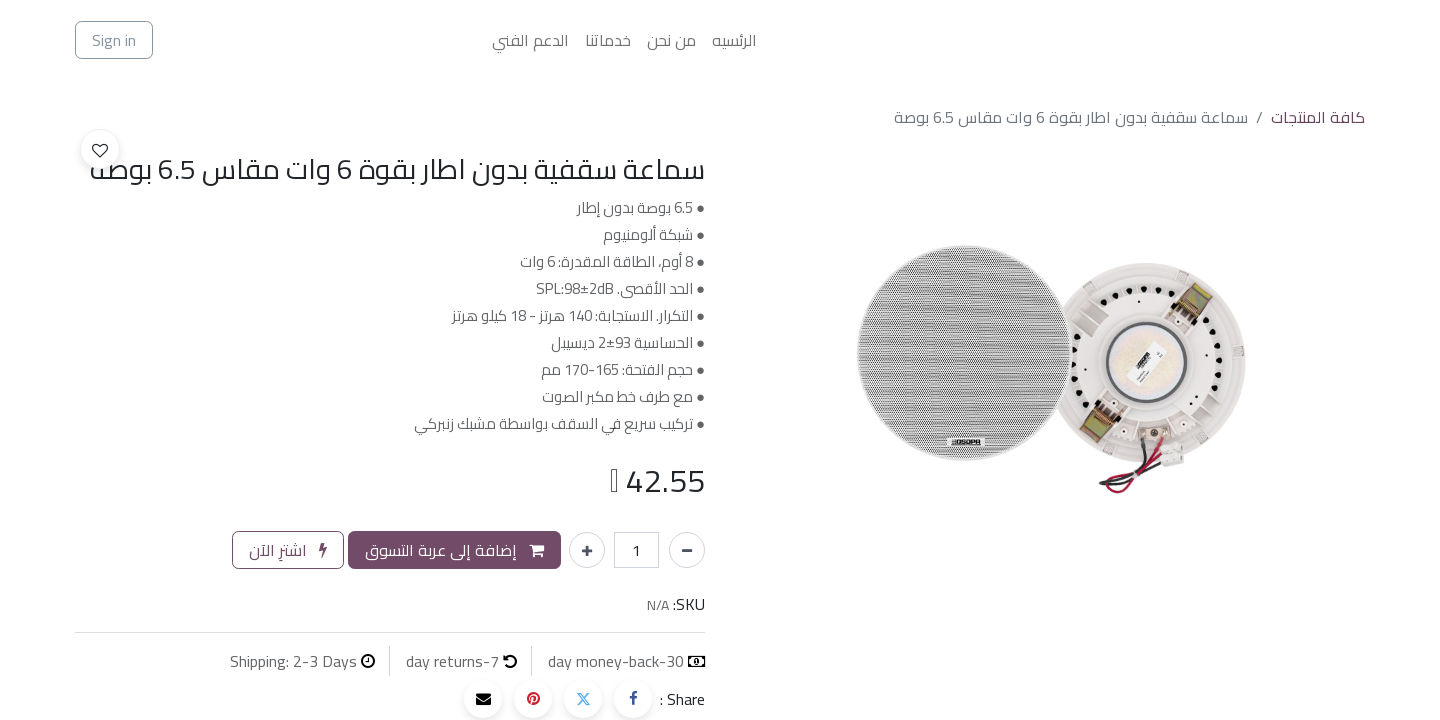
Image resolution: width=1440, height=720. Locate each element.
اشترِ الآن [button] (288, 550)
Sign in (114, 40)
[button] (100, 149)
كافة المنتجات (1318, 117)
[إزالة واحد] (687, 550)
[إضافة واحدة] (587, 550)
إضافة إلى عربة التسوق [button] (454, 550)
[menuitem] (734, 40)
